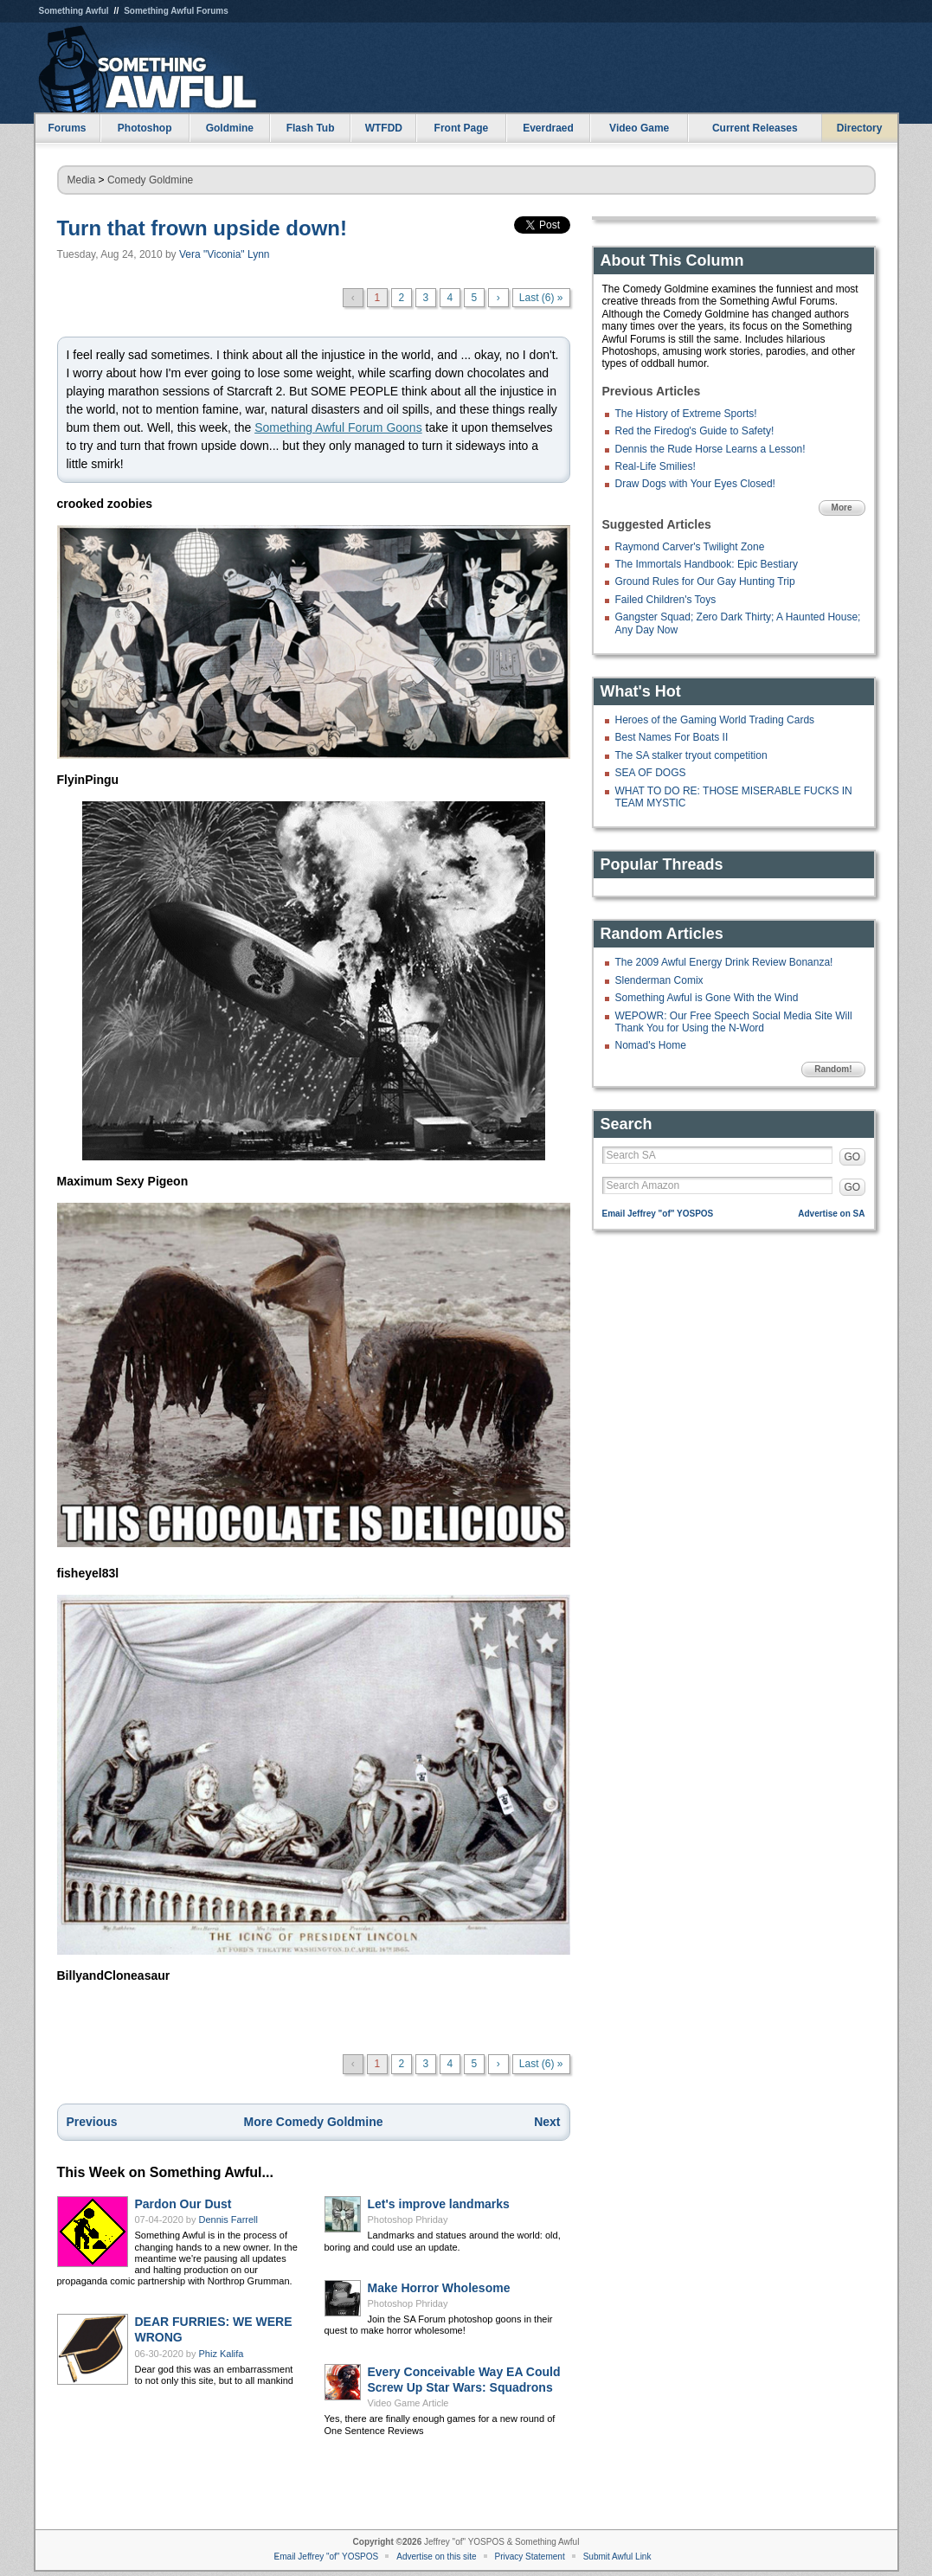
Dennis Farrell (228, 2219)
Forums (67, 128)
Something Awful (74, 11)
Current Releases (755, 128)
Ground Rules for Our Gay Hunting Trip (705, 581)
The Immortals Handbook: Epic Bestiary (706, 564)
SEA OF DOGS (650, 773)
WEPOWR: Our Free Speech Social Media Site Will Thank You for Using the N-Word (733, 1022)
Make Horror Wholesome (439, 2288)
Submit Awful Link (617, 2556)
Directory (860, 128)
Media (81, 180)
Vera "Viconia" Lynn (224, 254)
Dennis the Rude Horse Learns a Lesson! (710, 449)
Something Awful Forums (176, 11)
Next (547, 2122)
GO (853, 1157)
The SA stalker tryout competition (691, 755)
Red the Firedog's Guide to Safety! (695, 431)
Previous (92, 2122)
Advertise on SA (831, 1213)
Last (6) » (541, 298)
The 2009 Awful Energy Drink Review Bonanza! (724, 962)
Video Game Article (408, 2403)
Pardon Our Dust (183, 2204)
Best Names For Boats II (672, 737)
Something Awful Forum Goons (338, 427)
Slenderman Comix (659, 980)
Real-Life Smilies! (655, 466)
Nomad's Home (650, 1045)
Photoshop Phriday (408, 2219)
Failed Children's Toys (666, 600)
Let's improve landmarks (439, 2204)
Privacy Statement (530, 2556)
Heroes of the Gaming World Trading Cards (715, 720)
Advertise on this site (436, 2556)
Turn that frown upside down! (202, 228)
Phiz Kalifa (221, 2353)
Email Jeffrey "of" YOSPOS (658, 1213)
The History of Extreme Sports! (686, 414)
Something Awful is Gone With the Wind (707, 998)
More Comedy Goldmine (312, 2122)
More (842, 507)
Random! (833, 1069)
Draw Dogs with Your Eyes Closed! (695, 484)
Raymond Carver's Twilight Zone (690, 547)
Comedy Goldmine (150, 180)
